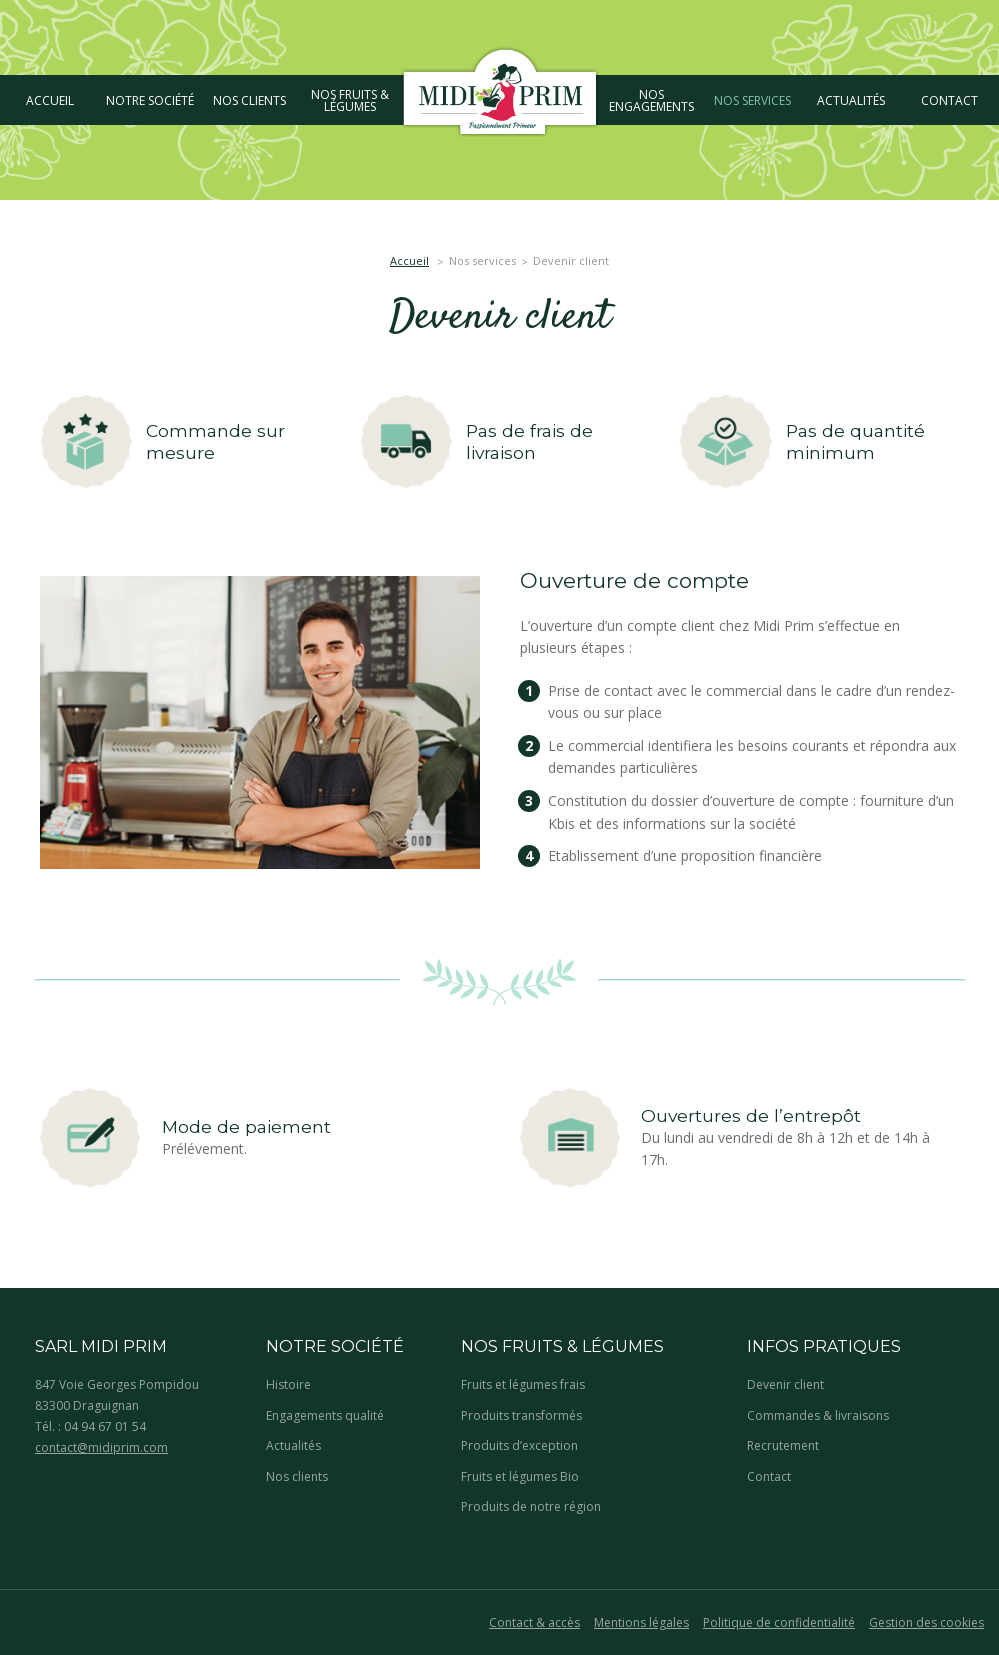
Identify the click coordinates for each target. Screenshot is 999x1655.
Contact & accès (534, 1622)
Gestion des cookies (926, 1622)
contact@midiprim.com (101, 1447)
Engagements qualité (325, 1415)
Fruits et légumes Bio (520, 1476)
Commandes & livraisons (818, 1415)
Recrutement (783, 1445)
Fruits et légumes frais (523, 1384)
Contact (769, 1476)
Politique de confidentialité (779, 1622)
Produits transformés (521, 1415)
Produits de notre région (531, 1506)
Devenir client (785, 1384)
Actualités (293, 1445)
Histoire (288, 1384)
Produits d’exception (519, 1445)
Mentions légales (641, 1622)
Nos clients (297, 1476)
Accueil (409, 260)
